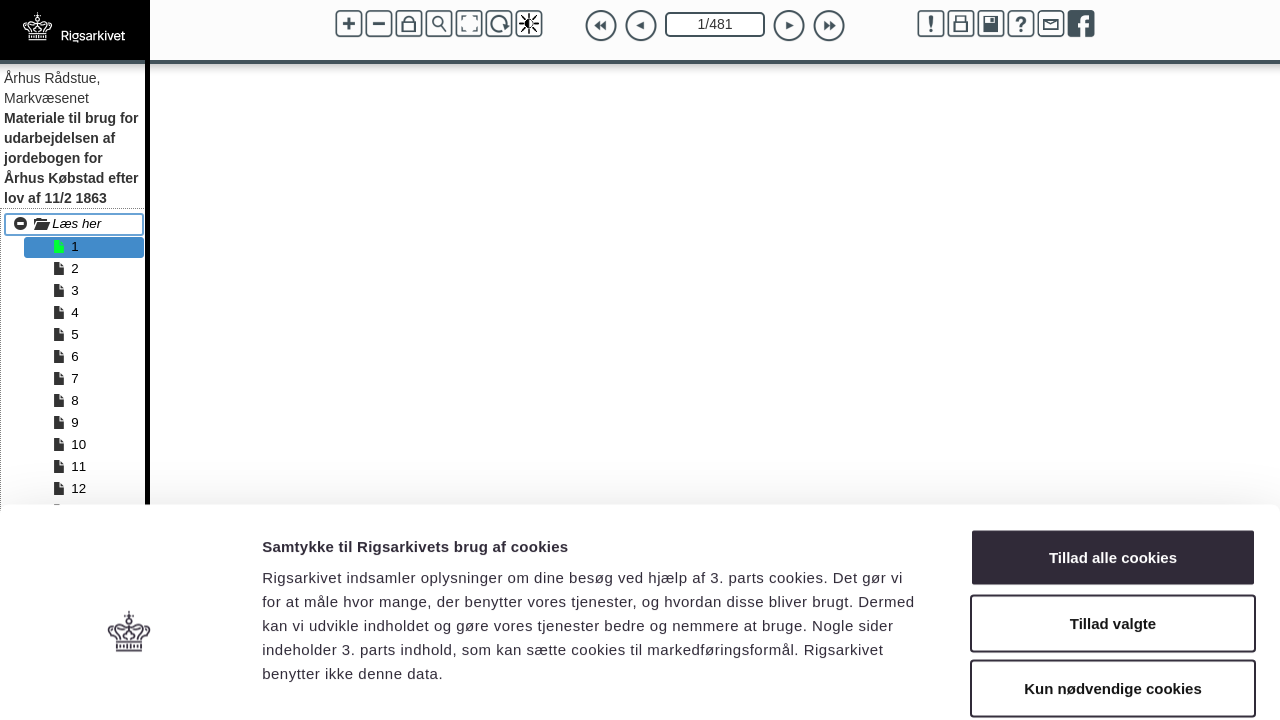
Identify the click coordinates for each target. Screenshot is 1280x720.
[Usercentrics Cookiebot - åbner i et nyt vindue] (129, 681)
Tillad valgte (1113, 523)
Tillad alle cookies (1113, 457)
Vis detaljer (1039, 680)
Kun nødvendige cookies (1113, 588)
